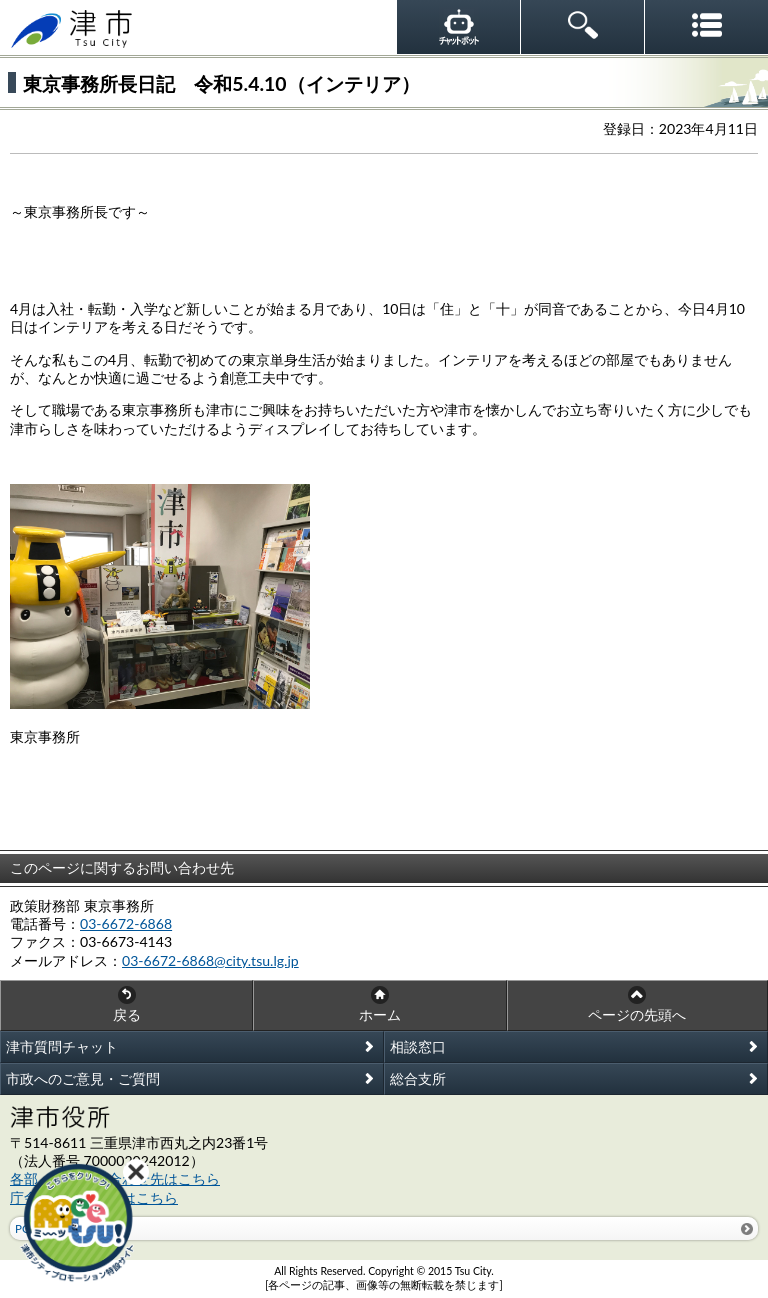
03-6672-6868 (126, 923)
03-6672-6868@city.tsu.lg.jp (210, 960)
